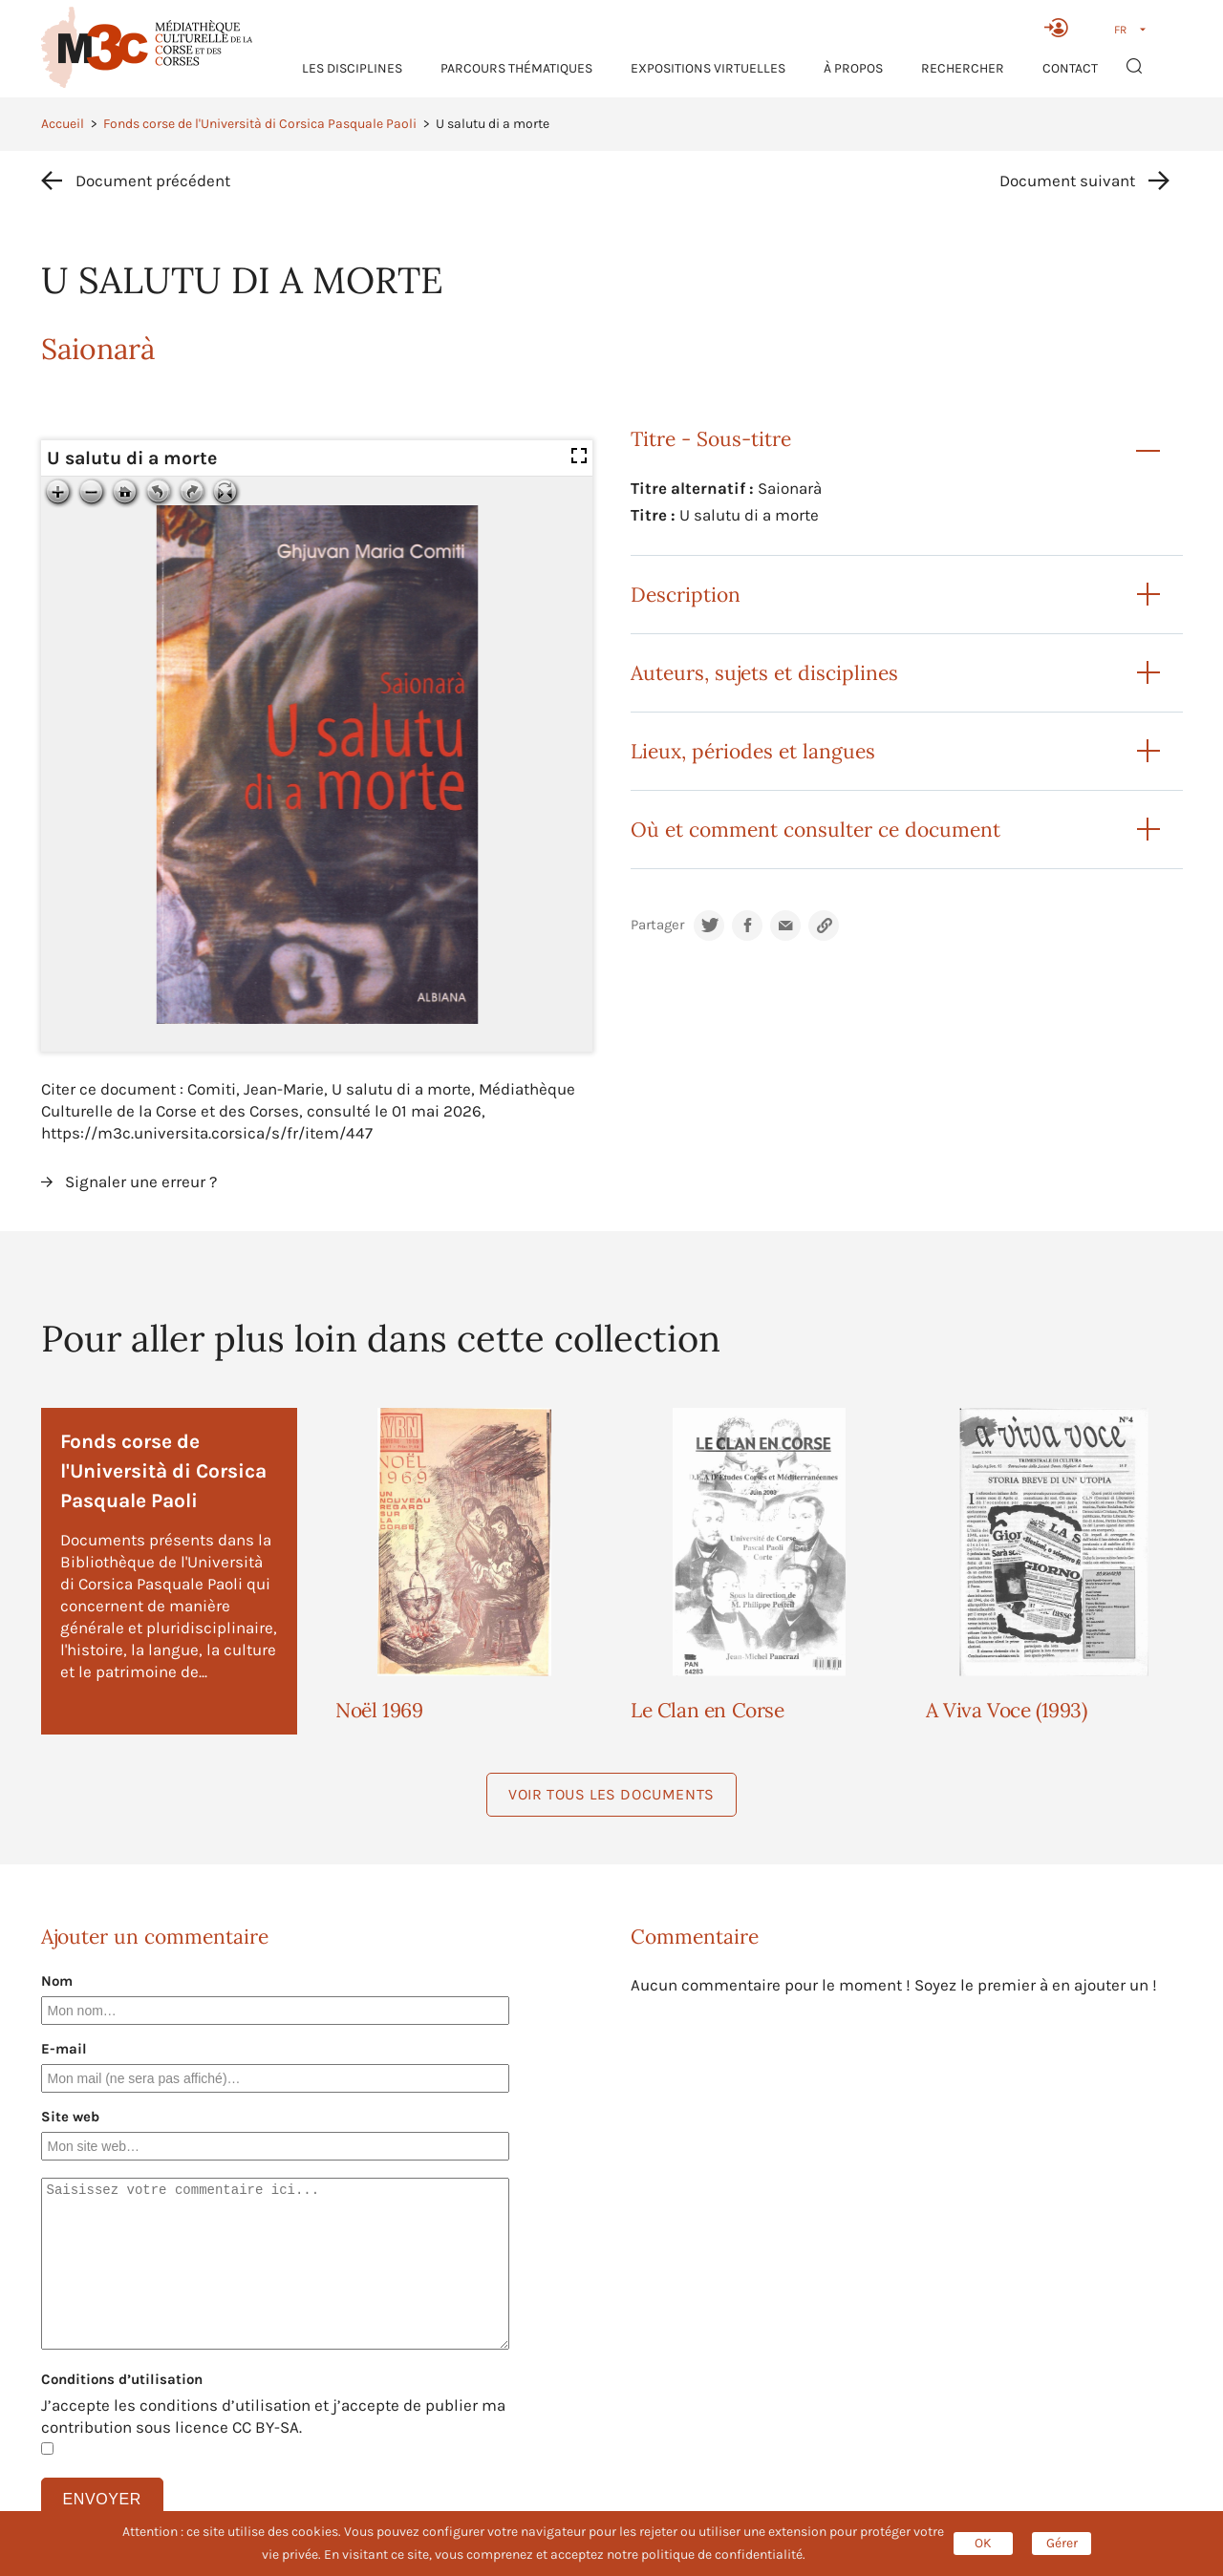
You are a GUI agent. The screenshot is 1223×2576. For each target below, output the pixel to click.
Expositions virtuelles (708, 68)
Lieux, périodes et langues (753, 751)
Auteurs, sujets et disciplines (764, 673)
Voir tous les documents (611, 1794)
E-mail (64, 2048)
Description (685, 594)
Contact (1070, 68)
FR (1120, 29)
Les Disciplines (352, 68)
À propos (853, 68)
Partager (657, 925)
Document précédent (152, 180)
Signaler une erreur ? (141, 1181)
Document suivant (1067, 180)
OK (983, 2543)
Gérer (1062, 2543)
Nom (57, 1981)
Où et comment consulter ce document (815, 829)
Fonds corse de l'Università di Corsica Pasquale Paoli (260, 124)
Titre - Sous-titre (711, 439)
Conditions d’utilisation (122, 2379)
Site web (70, 2116)
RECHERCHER (962, 68)
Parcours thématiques (516, 68)
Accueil (62, 124)
